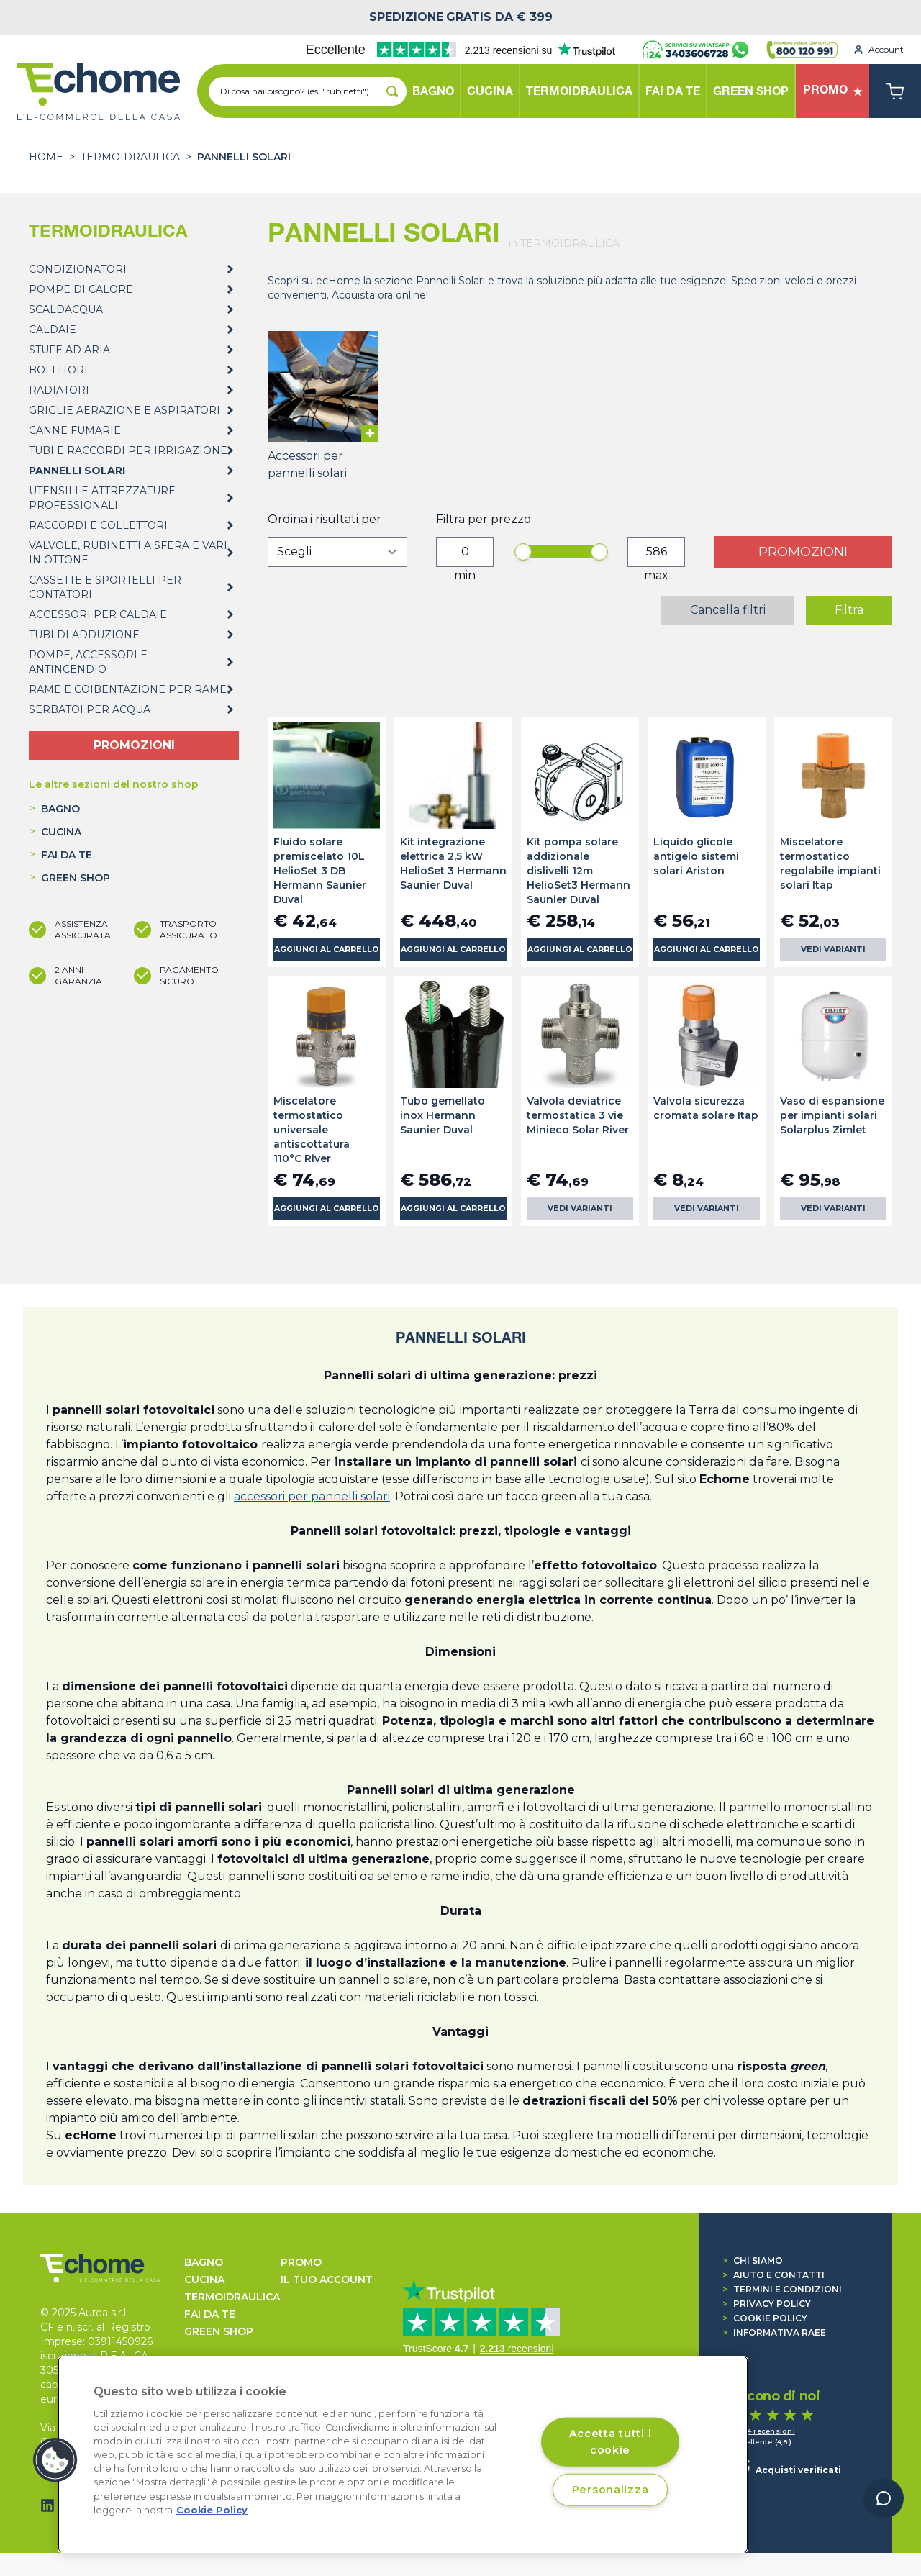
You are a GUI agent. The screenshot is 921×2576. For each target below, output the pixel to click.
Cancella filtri (728, 610)
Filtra (849, 610)
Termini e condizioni (782, 2289)
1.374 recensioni (763, 2431)
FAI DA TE (209, 2314)
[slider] (523, 552)
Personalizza (610, 2488)
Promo (301, 2262)
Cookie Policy (764, 2318)
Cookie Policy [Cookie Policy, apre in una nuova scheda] (212, 2510)
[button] (55, 2460)
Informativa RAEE (774, 2332)
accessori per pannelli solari (312, 1496)
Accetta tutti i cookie (610, 2441)
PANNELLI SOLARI (244, 156)
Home (46, 156)
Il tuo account (327, 2279)
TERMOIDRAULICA (130, 156)
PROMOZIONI (134, 745)
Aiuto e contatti (773, 2274)
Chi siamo (752, 2260)
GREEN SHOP (218, 2331)
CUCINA (204, 2279)
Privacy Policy (766, 2303)
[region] (403, 2454)
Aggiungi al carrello (326, 949)
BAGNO (203, 2262)
